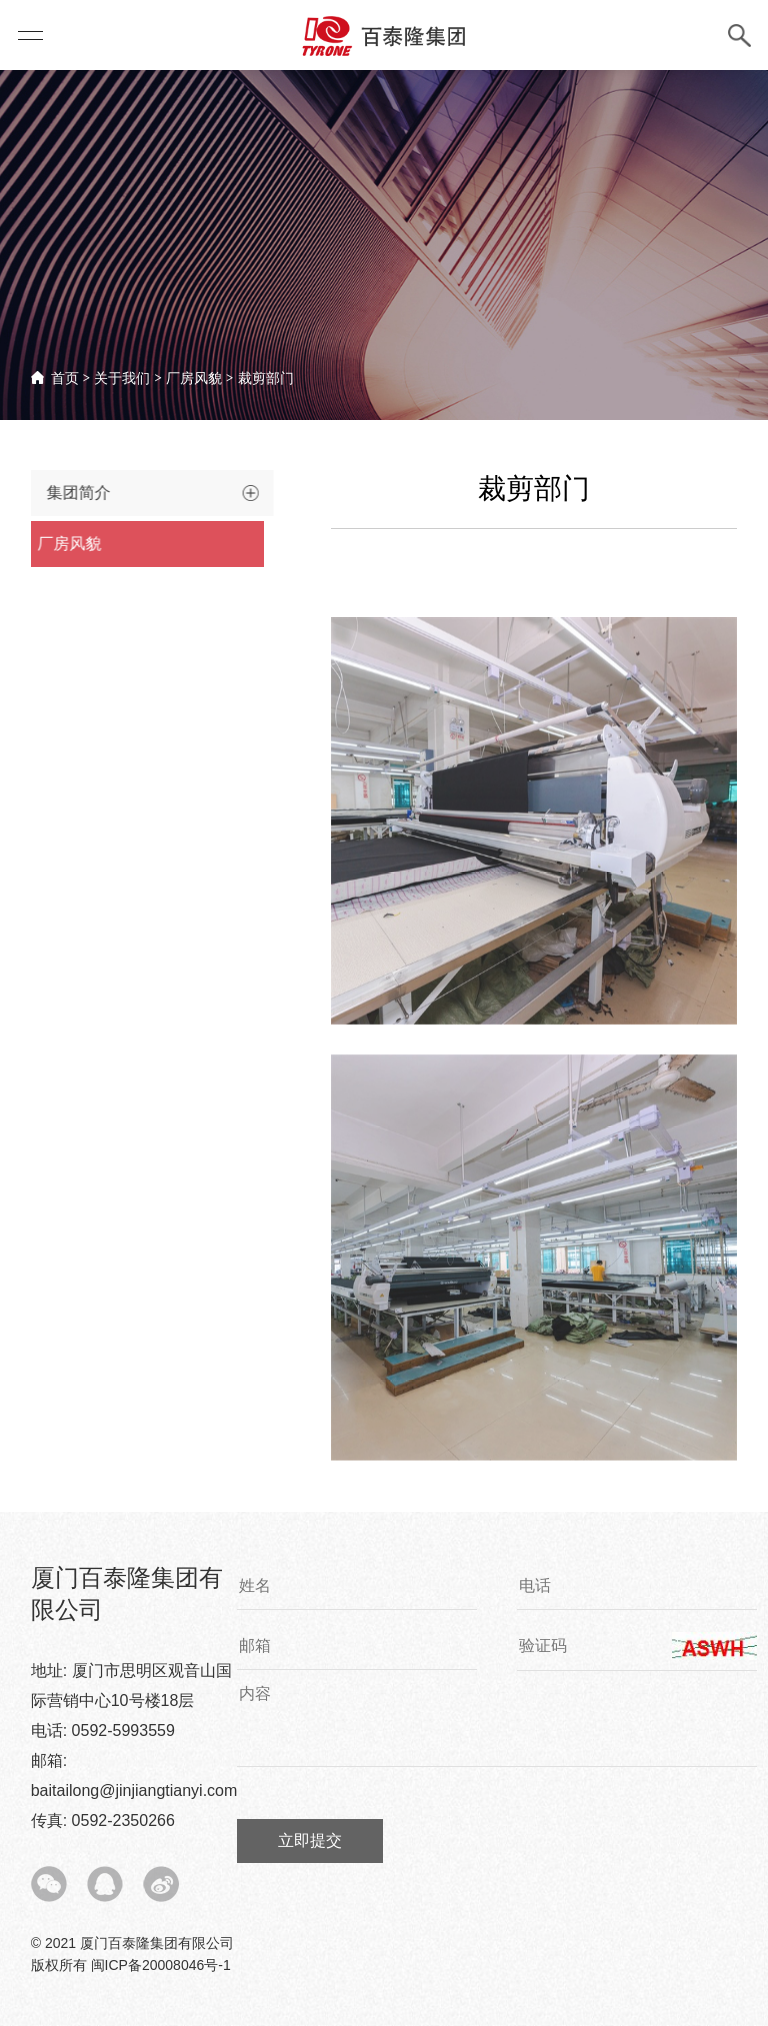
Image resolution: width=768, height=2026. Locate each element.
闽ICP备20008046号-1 (161, 1965)
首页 (65, 378)
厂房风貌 (194, 378)
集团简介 (66, 492)
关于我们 (122, 378)
